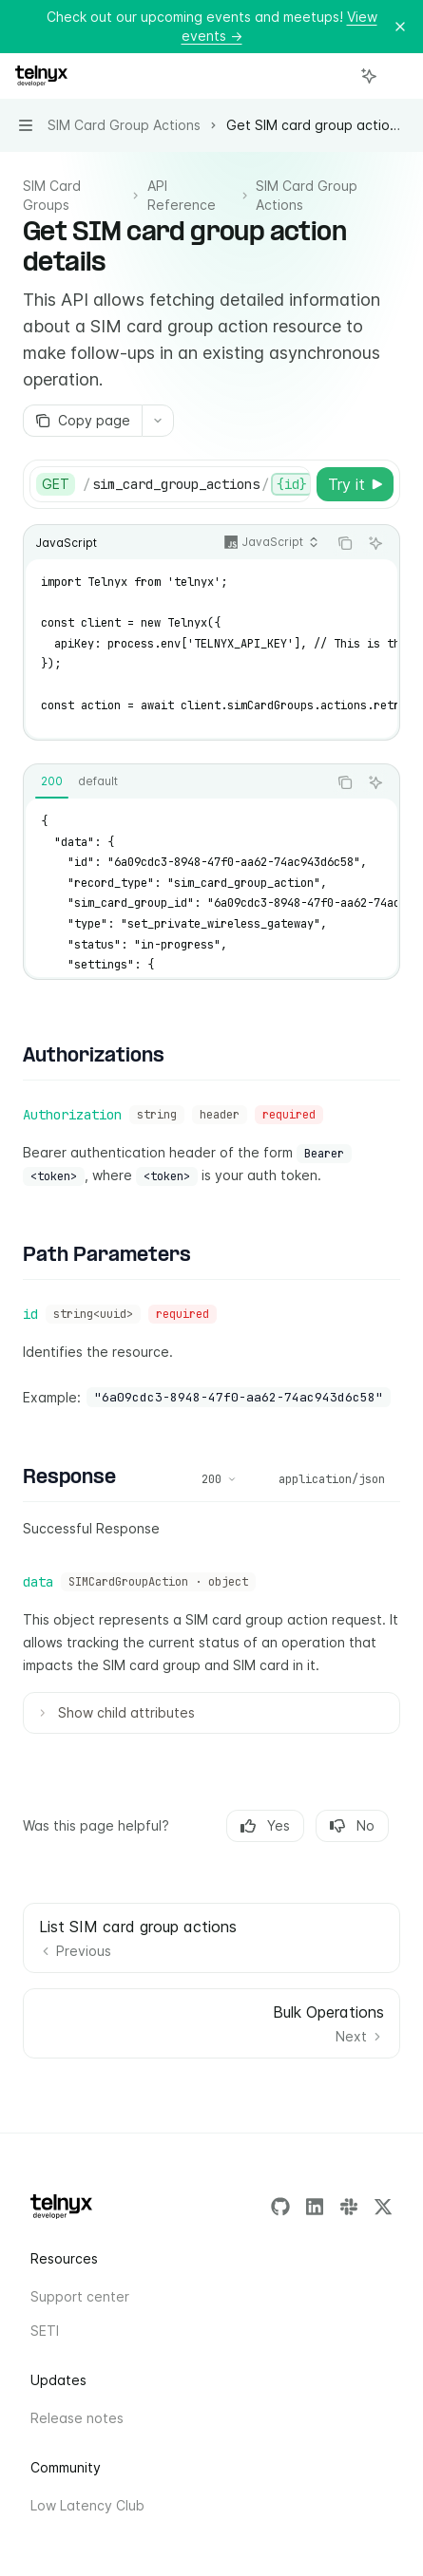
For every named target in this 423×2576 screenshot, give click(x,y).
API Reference (181, 195)
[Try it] (355, 484)
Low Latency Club (87, 2505)
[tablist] (175, 782)
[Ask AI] (375, 543)
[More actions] (398, 76)
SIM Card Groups (52, 195)
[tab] (51, 781)
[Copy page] (82, 420)
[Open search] (333, 76)
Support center (79, 2296)
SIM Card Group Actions (306, 195)
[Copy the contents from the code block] (345, 543)
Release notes (77, 2418)
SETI (44, 2330)
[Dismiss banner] (400, 26)
